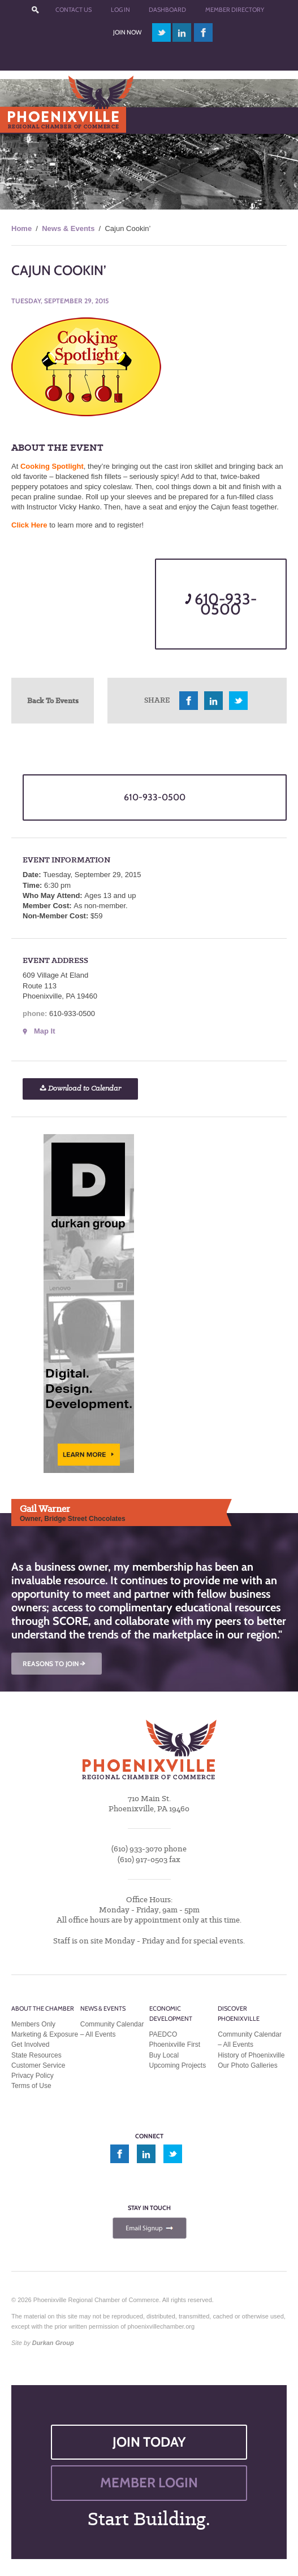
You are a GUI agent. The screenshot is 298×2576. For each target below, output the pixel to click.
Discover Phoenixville (239, 2013)
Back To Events (53, 700)
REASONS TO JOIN (55, 1663)
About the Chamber (42, 2008)
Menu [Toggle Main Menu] (27, 120)
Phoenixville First (175, 2044)
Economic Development (170, 2013)
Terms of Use (31, 2086)
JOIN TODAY (149, 2442)
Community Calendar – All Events (112, 2029)
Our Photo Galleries (247, 2065)
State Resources (36, 2055)
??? (35, 10)
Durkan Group (53, 2342)
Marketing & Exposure (44, 2034)
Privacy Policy (32, 2076)
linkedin (182, 32)
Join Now (127, 32)
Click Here (29, 525)
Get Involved (30, 2044)
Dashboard (167, 10)
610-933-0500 (221, 604)
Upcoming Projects (177, 2065)
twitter (161, 32)
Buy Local (164, 2055)
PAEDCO (163, 2034)
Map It (44, 1031)
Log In (120, 10)
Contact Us (73, 10)
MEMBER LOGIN (149, 2482)
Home (21, 228)
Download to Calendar (80, 1088)
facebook (203, 32)
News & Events (68, 228)
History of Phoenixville (251, 2055)
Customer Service (38, 2065)
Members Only (33, 2024)
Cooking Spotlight (52, 466)
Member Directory (234, 10)
